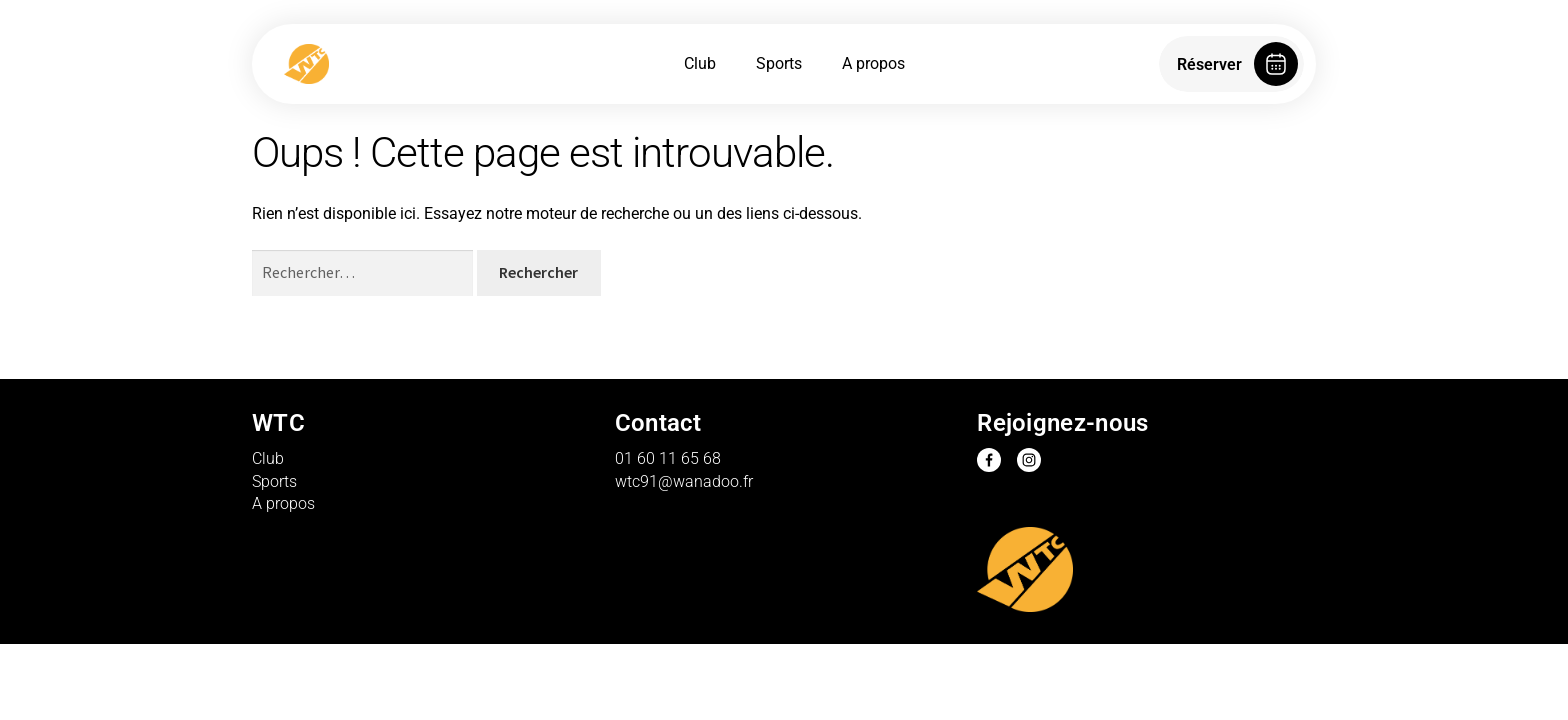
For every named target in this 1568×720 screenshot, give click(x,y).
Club (700, 63)
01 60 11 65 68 (668, 458)
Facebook (989, 460)
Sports (779, 63)
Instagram (1029, 460)
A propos (873, 63)
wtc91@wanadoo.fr (684, 481)
